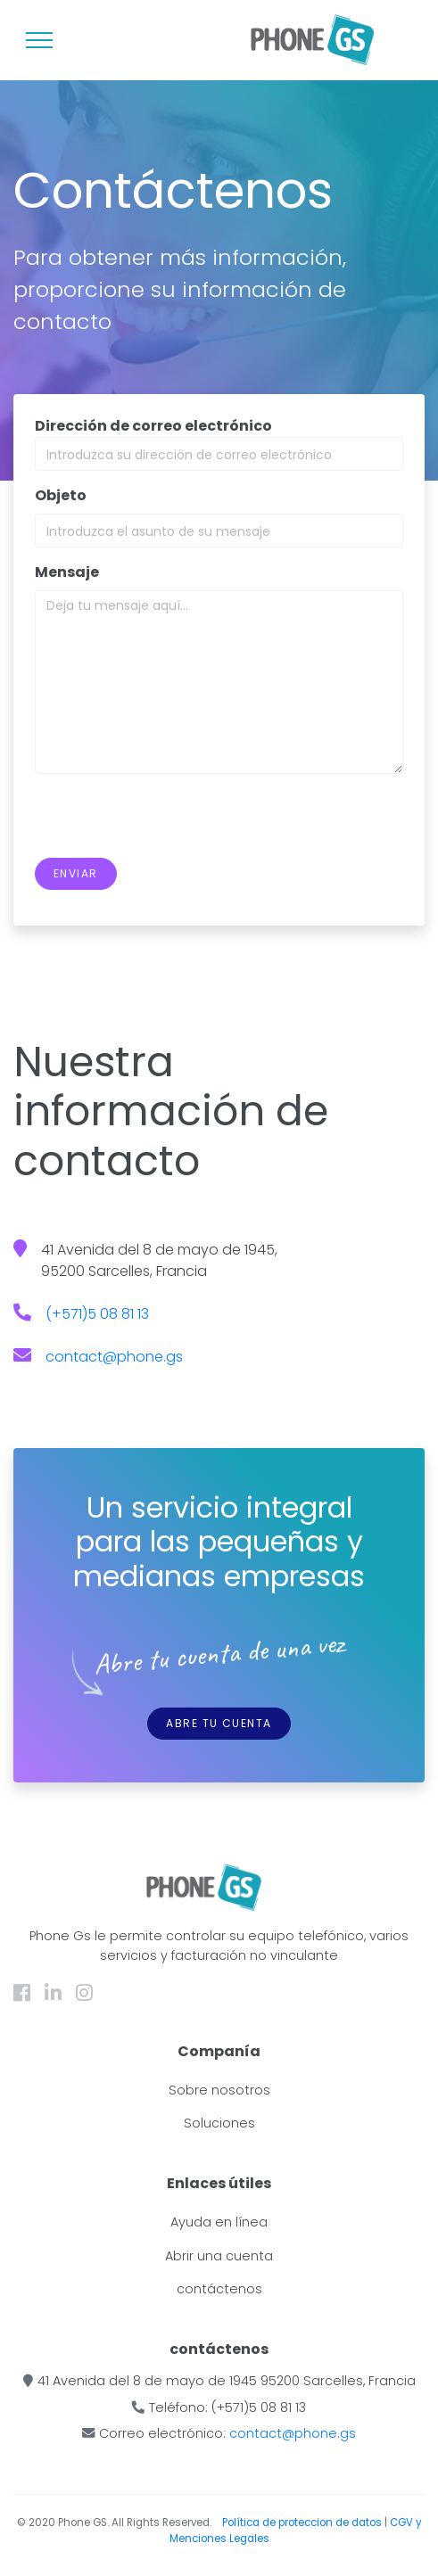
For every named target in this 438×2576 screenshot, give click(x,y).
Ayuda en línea (219, 2222)
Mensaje (67, 572)
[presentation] (170, 823)
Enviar (76, 873)
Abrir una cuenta (219, 2256)
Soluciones (219, 2123)
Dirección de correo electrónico (153, 426)
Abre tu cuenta (218, 1723)
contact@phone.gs (114, 1356)
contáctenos (219, 2289)
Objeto (61, 495)
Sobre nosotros (219, 2090)
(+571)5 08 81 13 (97, 1314)
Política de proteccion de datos (303, 2522)
